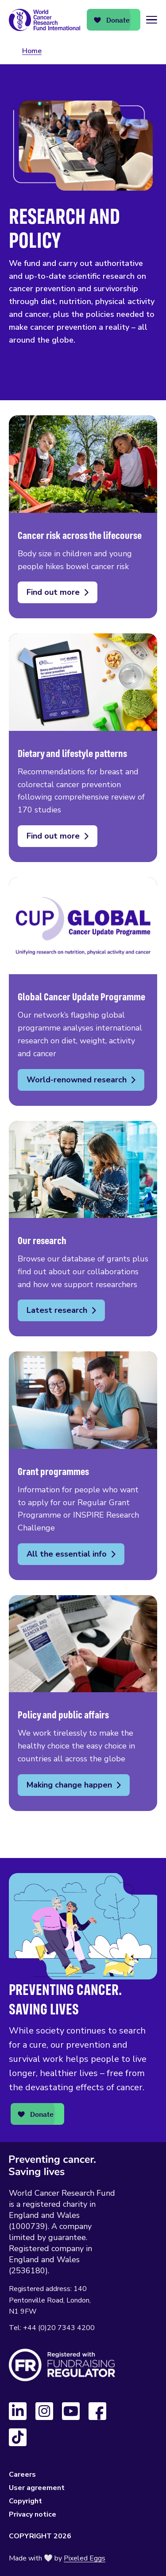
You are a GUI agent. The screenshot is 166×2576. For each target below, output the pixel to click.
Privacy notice (32, 2514)
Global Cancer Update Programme (83, 991)
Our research (83, 1229)
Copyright (25, 2501)
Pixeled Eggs (84, 2558)
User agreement (37, 2488)
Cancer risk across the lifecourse (83, 516)
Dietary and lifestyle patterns (83, 747)
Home (32, 51)
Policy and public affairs (83, 1703)
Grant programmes (83, 1465)
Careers (22, 2474)
